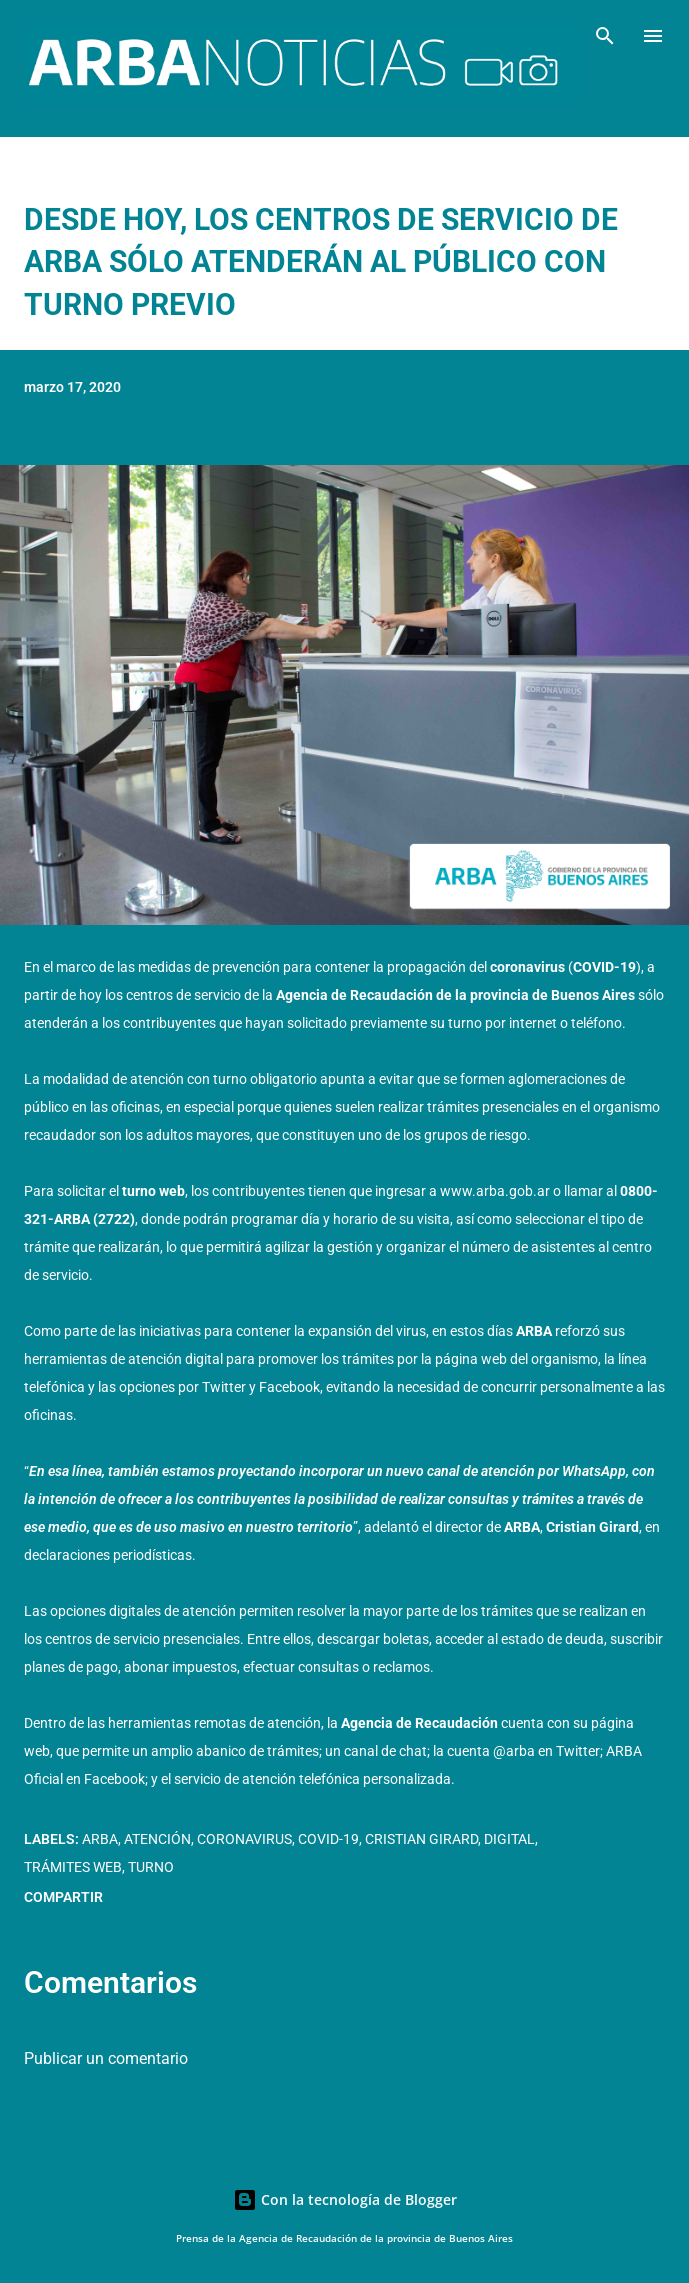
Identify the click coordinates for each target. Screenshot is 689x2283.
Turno (151, 1867)
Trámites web (73, 1867)
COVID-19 (328, 1839)
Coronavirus (244, 1839)
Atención (157, 1839)
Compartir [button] (63, 1897)
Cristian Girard (421, 1839)
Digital (509, 1839)
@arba (514, 1751)
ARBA (100, 1839)
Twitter (224, 1387)
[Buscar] (605, 36)
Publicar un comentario (106, 2058)
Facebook (289, 1387)
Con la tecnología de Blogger (345, 2199)
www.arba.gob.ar (495, 1191)
